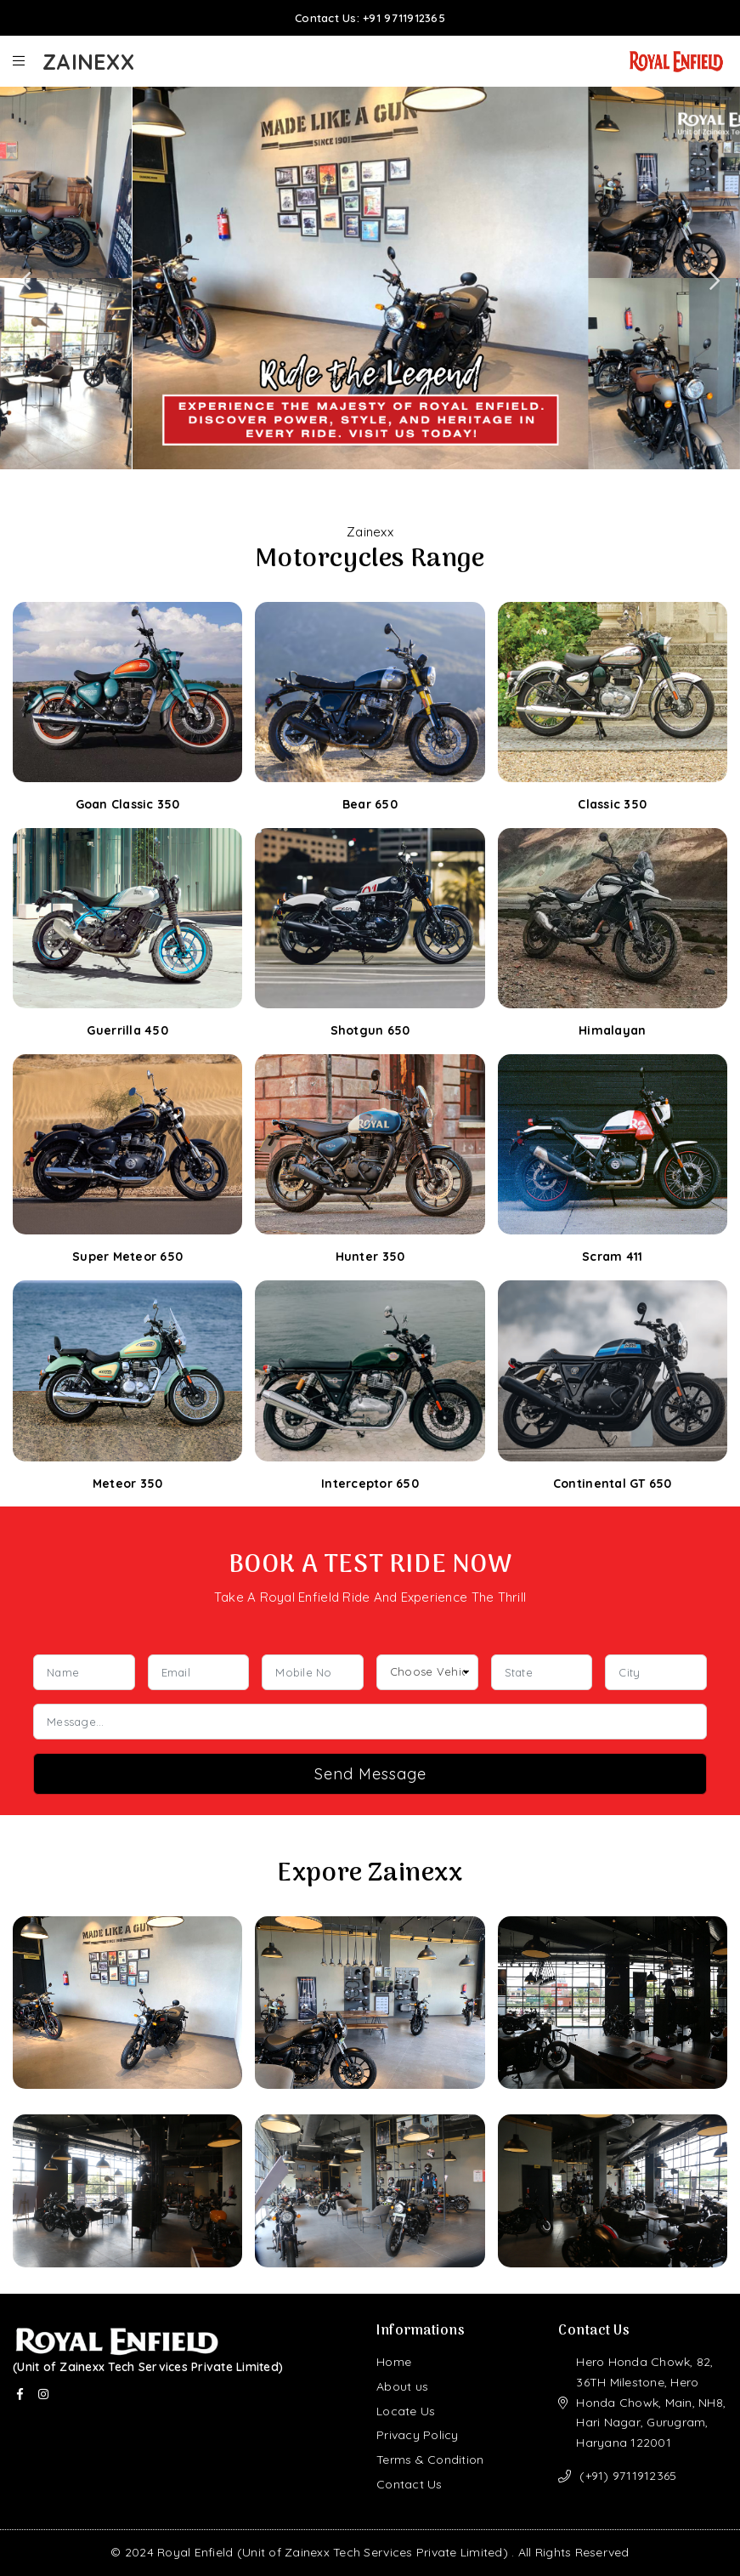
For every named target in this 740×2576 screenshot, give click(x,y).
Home (393, 2361)
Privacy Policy (417, 2435)
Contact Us (409, 2484)
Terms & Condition (429, 2459)
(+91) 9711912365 (627, 2475)
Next (715, 281)
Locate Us (405, 2411)
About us (402, 2386)
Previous (25, 281)
